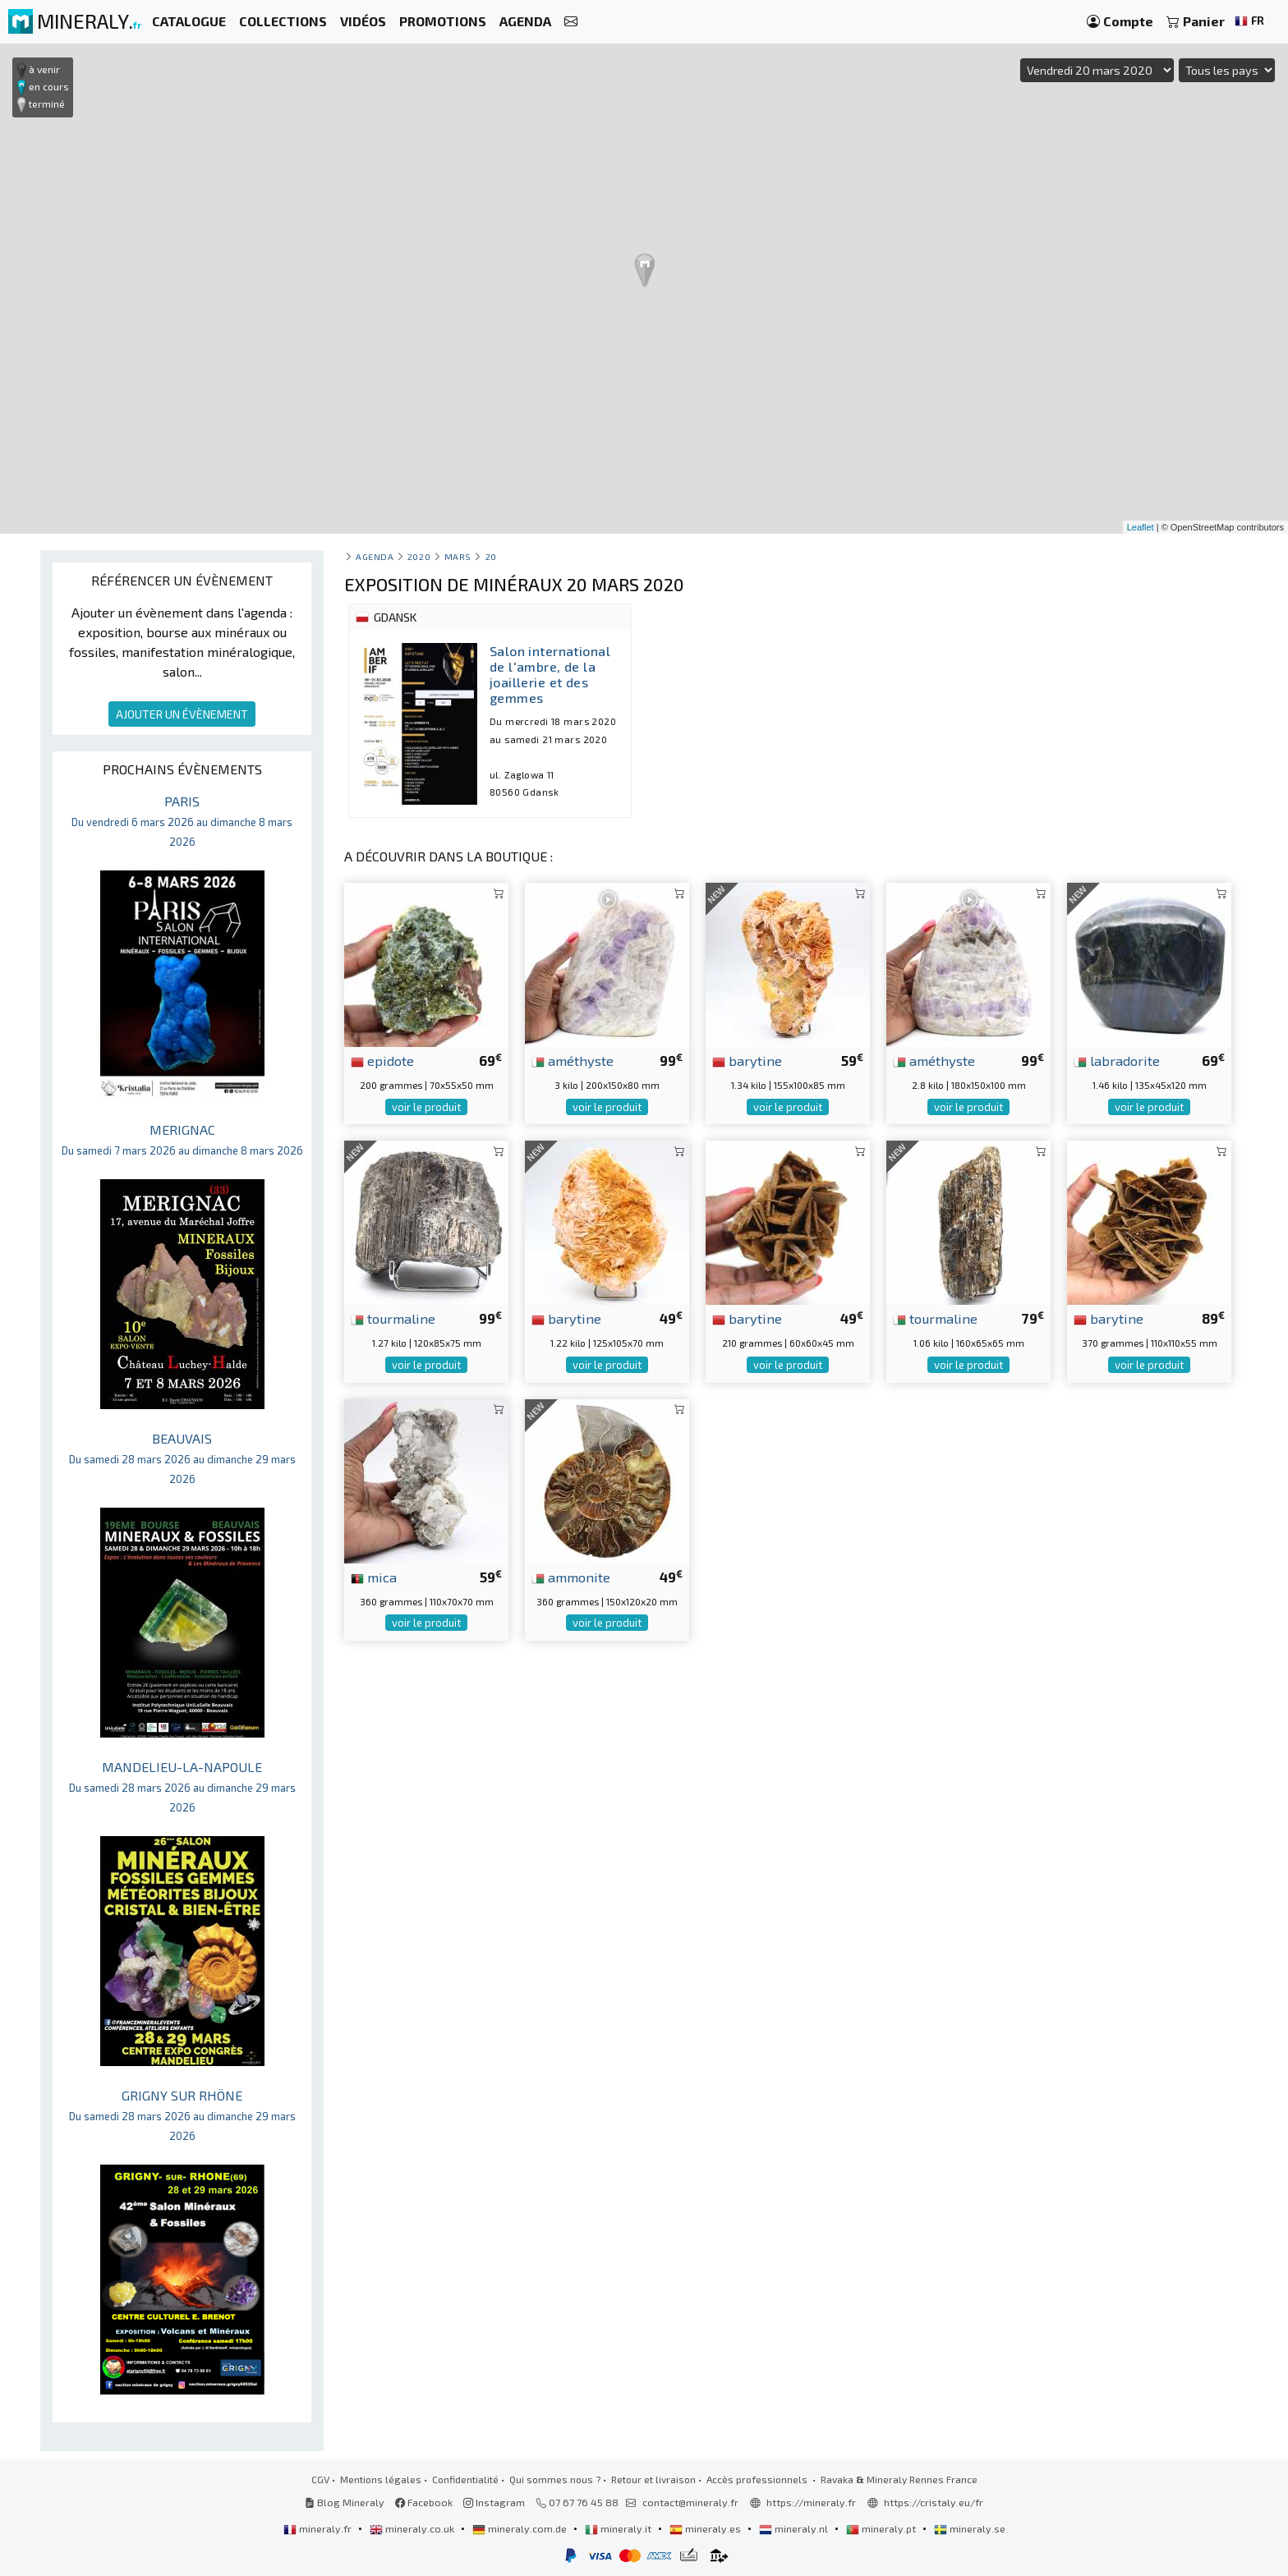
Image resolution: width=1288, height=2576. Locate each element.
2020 (418, 556)
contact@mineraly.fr (690, 2502)
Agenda (374, 556)
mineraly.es (706, 2528)
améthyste (572, 1060)
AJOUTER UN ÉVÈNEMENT (182, 714)
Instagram (494, 2502)
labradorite (1117, 1060)
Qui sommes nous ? (554, 2479)
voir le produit (426, 1107)
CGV (320, 2479)
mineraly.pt (882, 2528)
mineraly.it (619, 2528)
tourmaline (393, 1318)
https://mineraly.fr (811, 2502)
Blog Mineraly (344, 2502)
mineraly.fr (318, 2528)
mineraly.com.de (520, 2528)
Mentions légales (380, 2479)
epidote (382, 1060)
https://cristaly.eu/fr (933, 2502)
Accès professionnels (758, 2479)
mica (374, 1576)
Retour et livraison (653, 2479)
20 (491, 556)
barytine (747, 1060)
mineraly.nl (794, 2528)
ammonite (570, 1576)
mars (458, 556)
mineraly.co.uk (413, 2528)
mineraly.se (969, 2528)
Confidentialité (465, 2479)
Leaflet (1140, 527)
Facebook (424, 2502)
